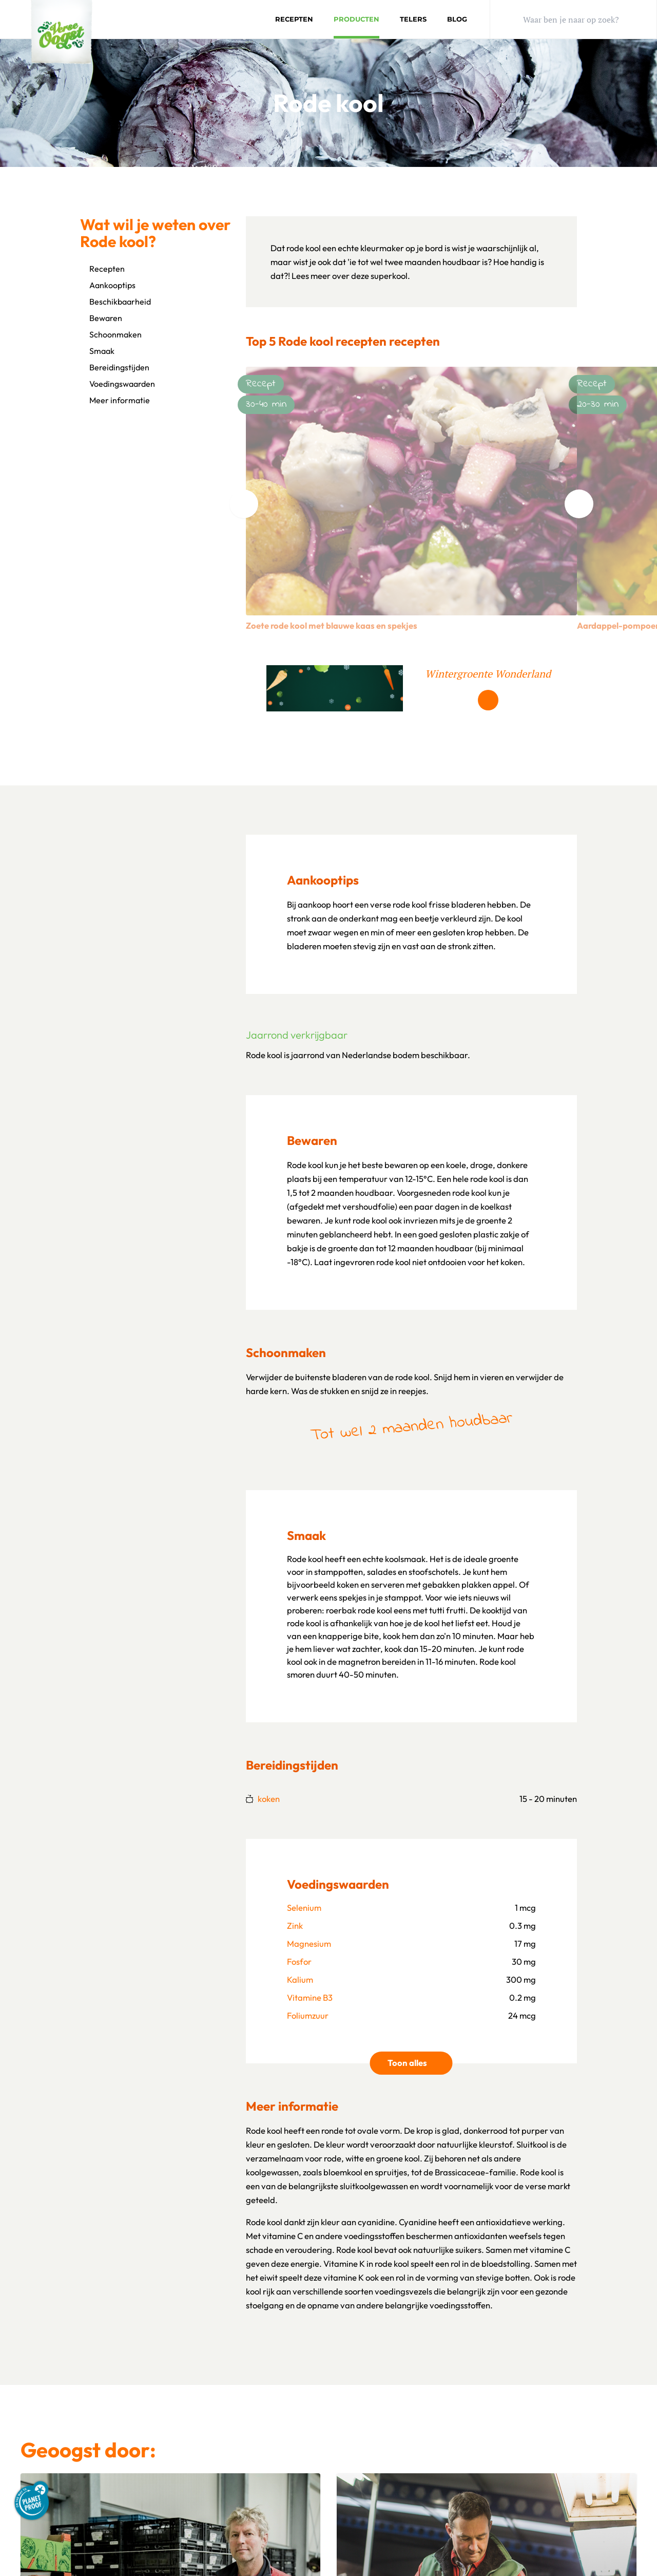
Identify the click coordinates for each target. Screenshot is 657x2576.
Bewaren (101, 318)
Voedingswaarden (117, 384)
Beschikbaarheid (115, 301)
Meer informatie (115, 400)
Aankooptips (108, 285)
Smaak (97, 351)
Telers (413, 19)
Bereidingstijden (114, 367)
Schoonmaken (111, 334)
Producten (356, 19)
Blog (457, 19)
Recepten (294, 19)
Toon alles (420, 2062)
